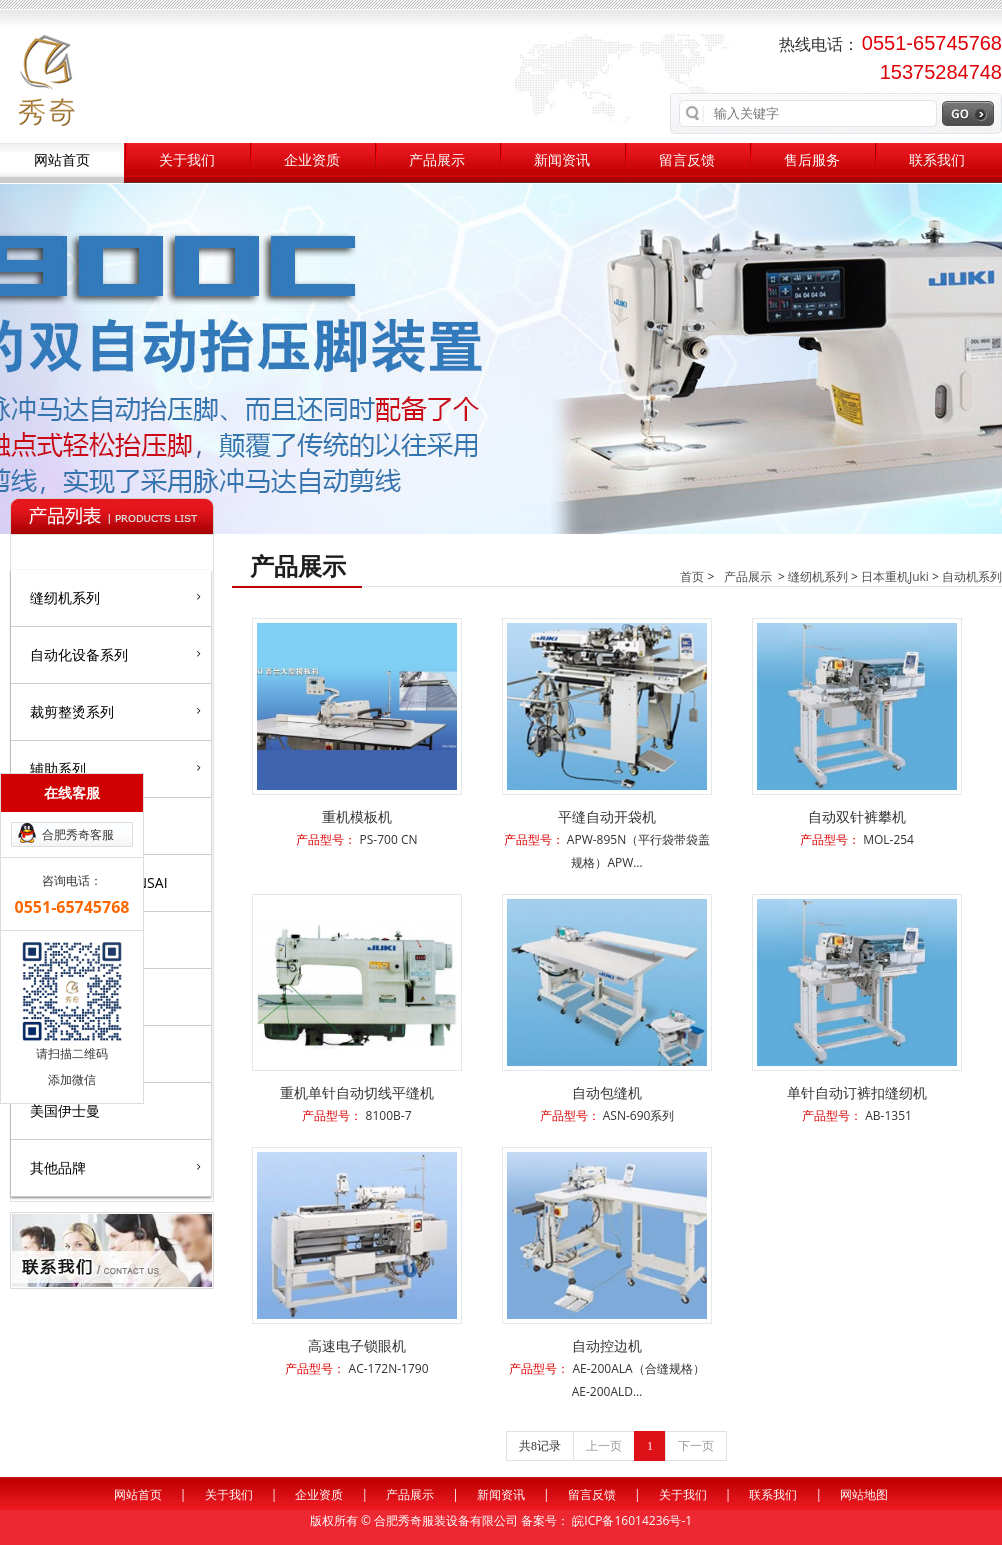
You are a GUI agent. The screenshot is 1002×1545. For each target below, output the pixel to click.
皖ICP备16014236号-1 (632, 1520)
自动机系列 (972, 576)
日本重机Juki (895, 576)
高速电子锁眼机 (357, 1345)
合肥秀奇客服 (78, 834)
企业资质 (312, 160)
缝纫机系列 (115, 597)
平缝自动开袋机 (607, 816)
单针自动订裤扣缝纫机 (857, 1092)
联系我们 (937, 160)
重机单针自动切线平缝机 (357, 1092)
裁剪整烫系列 (115, 711)
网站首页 (62, 160)
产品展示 (437, 160)
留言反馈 (687, 160)
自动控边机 (607, 1345)
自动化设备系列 (115, 654)
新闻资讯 (562, 160)
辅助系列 (115, 768)
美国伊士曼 (65, 1110)
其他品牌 (115, 1167)
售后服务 (812, 160)
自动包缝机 (607, 1092)
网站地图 (864, 1494)
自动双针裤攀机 (857, 816)
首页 (692, 576)
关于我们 (187, 160)
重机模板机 (357, 816)
